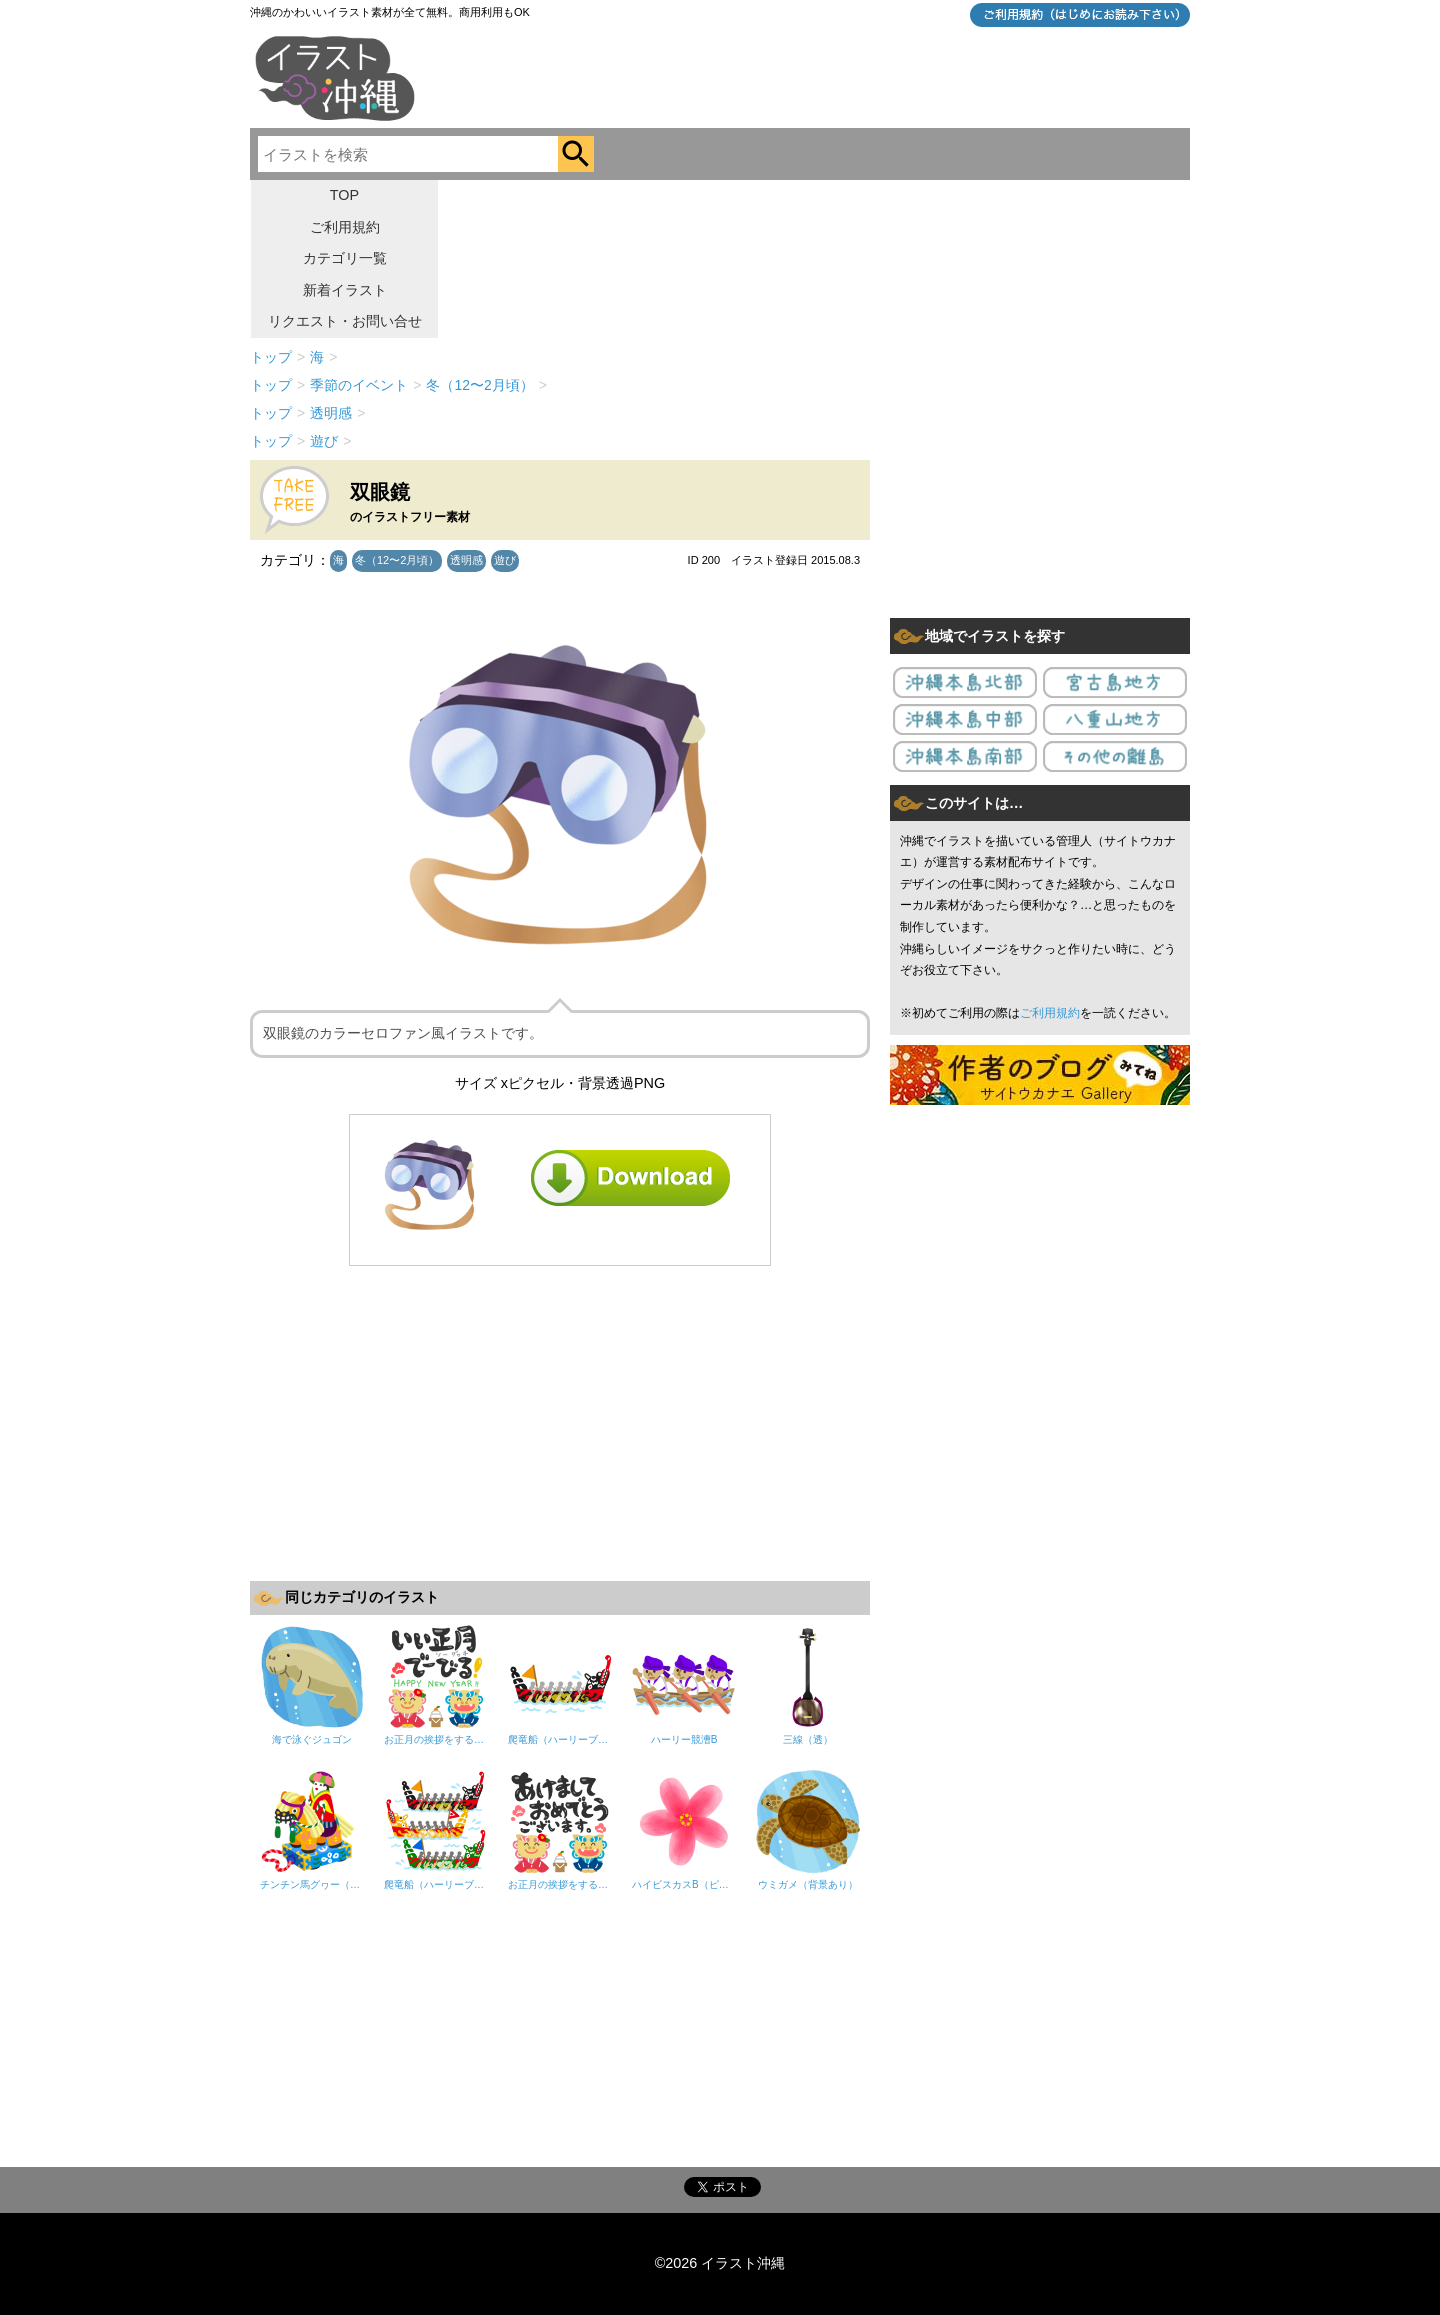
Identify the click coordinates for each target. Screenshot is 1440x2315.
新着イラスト (345, 290)
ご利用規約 (345, 227)
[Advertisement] (560, 1421)
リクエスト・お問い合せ (345, 321)
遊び (505, 560)
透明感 (466, 560)
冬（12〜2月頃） (397, 560)
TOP (344, 195)
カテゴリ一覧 (345, 258)
